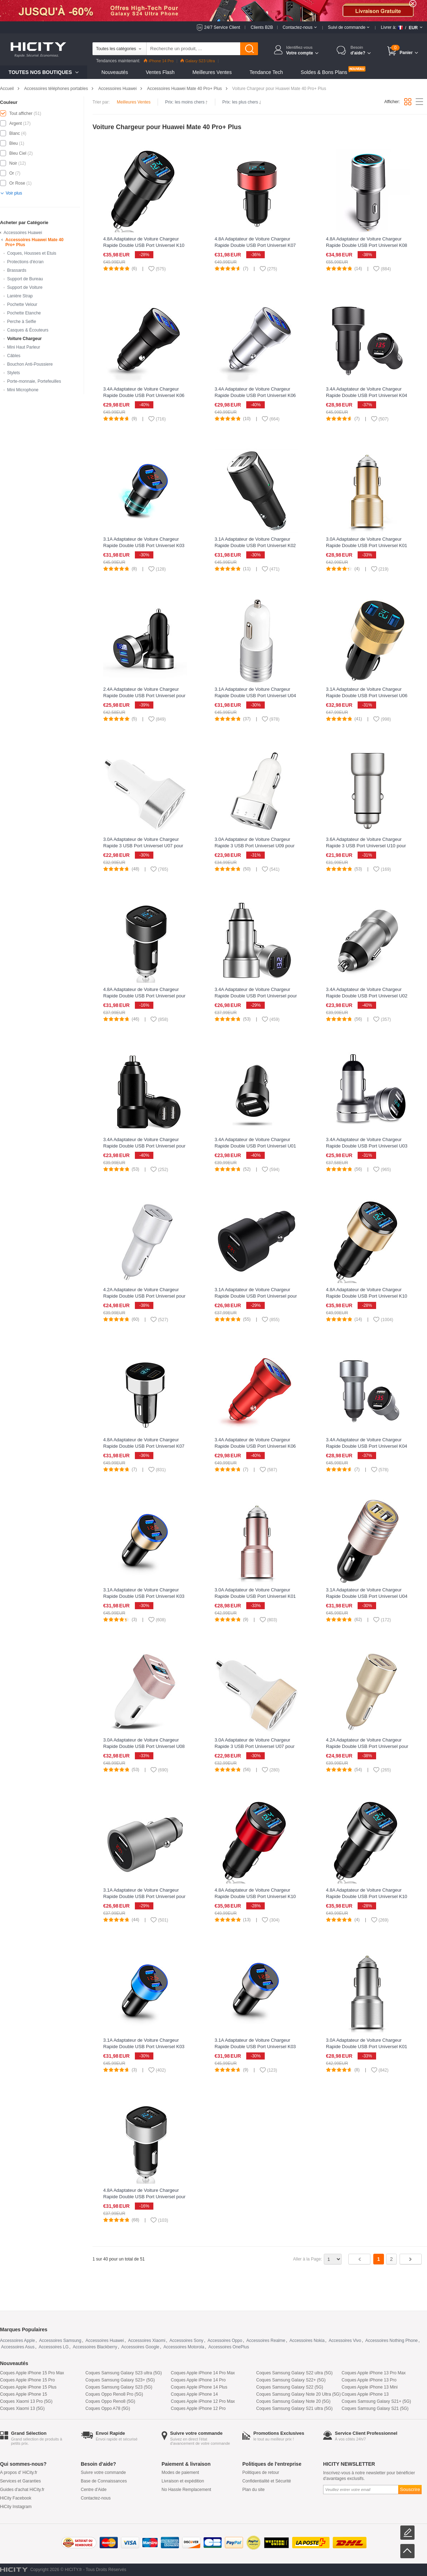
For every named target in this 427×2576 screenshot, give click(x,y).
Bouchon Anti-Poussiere (30, 364)
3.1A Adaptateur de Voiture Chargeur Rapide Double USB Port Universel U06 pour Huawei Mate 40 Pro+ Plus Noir (366, 696)
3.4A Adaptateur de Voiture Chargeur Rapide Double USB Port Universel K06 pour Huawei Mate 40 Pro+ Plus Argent (255, 395)
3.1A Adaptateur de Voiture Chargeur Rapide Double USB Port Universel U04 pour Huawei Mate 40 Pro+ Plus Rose (366, 1596)
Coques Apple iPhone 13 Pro (369, 2380)
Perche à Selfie (21, 321)
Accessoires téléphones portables (56, 88)
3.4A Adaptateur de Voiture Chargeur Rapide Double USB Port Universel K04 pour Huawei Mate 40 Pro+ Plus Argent (366, 1446)
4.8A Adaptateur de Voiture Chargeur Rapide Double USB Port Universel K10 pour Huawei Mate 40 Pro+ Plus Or (366, 1296)
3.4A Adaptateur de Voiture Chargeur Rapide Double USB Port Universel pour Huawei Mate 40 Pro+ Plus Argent (256, 996)
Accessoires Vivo (345, 2340)
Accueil (7, 88)
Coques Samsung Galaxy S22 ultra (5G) (294, 2372)
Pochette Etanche (24, 313)
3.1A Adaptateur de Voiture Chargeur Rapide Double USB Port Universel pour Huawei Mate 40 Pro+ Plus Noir (256, 1296)
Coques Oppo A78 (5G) (107, 2408)
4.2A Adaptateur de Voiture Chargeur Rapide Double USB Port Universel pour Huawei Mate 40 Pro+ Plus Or (367, 1746)
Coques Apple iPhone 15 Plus (28, 2387)
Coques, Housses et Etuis (31, 253)
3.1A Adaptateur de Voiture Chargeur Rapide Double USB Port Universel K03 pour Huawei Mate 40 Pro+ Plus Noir (143, 545)
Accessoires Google (140, 2346)
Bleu (13, 143)
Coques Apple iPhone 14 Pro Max (203, 2372)
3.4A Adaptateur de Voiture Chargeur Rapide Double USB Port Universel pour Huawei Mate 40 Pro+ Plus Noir (144, 1146)
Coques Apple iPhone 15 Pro (27, 2380)
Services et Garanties (20, 2481)
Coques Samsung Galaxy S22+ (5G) (291, 2380)
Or (11, 173)
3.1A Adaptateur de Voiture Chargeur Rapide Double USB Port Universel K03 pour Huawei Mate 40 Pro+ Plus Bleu (143, 2046)
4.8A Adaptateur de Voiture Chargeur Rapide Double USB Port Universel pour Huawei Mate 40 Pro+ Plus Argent (144, 2197)
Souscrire (410, 2489)
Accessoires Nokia (307, 2340)
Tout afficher (20, 113)
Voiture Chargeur (24, 338)
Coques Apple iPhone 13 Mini (369, 2387)
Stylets (13, 372)
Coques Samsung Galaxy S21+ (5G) (376, 2401)
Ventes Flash (160, 72)
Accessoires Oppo (224, 2340)
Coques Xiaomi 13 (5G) (22, 2408)
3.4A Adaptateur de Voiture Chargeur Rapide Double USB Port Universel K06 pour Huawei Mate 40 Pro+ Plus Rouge (255, 1446)
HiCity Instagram (16, 2506)
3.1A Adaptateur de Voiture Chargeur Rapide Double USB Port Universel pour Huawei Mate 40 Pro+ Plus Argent (144, 1896)
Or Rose (17, 183)
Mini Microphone (22, 389)
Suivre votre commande (103, 2472)
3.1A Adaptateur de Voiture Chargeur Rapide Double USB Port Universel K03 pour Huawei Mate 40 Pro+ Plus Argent (255, 2046)
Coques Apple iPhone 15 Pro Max (32, 2372)
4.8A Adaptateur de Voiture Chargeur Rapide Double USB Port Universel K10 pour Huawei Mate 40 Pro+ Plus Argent (366, 1896)
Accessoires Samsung (60, 2340)
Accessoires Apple (17, 2340)
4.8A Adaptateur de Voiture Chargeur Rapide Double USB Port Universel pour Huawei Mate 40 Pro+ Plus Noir (144, 996)
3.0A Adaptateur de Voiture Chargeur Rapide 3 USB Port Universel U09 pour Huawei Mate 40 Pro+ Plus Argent (255, 846)
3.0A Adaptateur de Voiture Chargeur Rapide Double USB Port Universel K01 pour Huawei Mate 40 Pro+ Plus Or (366, 545)
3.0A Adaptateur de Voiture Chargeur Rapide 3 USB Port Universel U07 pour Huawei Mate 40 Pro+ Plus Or (255, 1746)
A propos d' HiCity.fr (18, 2472)
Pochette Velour (22, 304)
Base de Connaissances (104, 2481)
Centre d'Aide (93, 2489)
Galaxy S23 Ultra (197, 61)
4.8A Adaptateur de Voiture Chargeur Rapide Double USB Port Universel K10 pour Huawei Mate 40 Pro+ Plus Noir (143, 245)
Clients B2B (262, 27)
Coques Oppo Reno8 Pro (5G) (114, 2394)
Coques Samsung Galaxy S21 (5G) (375, 2408)
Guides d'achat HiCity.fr (22, 2489)
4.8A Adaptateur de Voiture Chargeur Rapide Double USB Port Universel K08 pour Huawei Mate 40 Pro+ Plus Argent (366, 245)
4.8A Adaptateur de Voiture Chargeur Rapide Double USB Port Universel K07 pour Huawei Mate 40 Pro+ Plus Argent (143, 1446)
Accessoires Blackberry (95, 2346)
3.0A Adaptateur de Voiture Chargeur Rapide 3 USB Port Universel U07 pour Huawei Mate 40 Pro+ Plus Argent (143, 846)
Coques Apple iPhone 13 (365, 2394)
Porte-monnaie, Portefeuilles (34, 381)
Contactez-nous (96, 2498)
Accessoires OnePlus (229, 2346)
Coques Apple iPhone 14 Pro (198, 2380)
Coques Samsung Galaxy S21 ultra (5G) (294, 2408)
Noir (13, 163)
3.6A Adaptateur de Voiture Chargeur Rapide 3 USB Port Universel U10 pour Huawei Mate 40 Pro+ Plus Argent (366, 846)
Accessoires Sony (186, 2340)
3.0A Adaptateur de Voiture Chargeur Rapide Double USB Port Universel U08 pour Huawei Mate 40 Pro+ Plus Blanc (144, 1746)
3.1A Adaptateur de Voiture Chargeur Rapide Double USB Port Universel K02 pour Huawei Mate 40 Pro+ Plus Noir (255, 545)
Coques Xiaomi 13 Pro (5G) (26, 2401)
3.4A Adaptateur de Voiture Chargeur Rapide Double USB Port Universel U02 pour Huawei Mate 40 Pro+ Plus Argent (366, 996)
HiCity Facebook (15, 2498)
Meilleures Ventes (212, 72)
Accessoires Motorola (183, 2346)
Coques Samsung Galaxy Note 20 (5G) (293, 2401)
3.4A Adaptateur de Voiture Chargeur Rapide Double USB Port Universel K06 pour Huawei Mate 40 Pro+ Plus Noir (143, 395)
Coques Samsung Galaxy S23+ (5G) (120, 2380)
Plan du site (253, 2489)
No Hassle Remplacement (186, 2489)
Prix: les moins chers (186, 102)
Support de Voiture (24, 287)
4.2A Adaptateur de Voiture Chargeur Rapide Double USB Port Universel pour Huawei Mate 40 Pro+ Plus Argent (144, 1296)
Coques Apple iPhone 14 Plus (199, 2387)
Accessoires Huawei (117, 88)
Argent (15, 123)
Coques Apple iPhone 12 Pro (198, 2408)
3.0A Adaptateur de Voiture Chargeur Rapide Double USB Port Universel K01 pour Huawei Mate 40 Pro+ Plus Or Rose (257, 1596)
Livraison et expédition (183, 2481)
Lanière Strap (20, 295)
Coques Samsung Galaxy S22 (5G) (289, 2387)
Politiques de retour (260, 2472)
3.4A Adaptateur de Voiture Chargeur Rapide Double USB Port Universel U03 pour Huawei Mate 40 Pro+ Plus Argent (366, 1146)
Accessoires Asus (18, 2346)
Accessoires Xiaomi (146, 2340)
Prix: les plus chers (242, 102)
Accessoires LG (54, 2346)
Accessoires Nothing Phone (391, 2340)
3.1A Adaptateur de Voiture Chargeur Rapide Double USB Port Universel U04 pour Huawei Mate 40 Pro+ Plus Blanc (255, 696)
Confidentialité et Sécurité (266, 2481)
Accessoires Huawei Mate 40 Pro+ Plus (184, 88)
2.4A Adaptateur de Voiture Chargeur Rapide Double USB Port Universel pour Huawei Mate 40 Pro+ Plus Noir (144, 696)
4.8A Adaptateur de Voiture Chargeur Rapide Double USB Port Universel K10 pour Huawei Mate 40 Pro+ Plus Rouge (255, 1896)
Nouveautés (114, 72)
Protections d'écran (25, 261)
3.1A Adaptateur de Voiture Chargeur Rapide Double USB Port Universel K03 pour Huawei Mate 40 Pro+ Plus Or (143, 1596)
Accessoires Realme (265, 2340)
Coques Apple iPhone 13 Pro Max (374, 2372)
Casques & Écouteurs (27, 330)
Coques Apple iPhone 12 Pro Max (203, 2401)
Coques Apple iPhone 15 (23, 2394)
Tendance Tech (266, 72)
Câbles (13, 355)
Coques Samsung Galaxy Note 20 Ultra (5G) (298, 2394)
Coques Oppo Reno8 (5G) (110, 2401)
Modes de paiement (180, 2472)
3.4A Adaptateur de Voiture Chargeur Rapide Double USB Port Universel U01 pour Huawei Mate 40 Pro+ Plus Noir (255, 1146)
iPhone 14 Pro (159, 61)
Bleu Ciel (17, 153)
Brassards (16, 270)
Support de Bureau (25, 278)
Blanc (14, 133)
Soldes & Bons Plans (324, 72)
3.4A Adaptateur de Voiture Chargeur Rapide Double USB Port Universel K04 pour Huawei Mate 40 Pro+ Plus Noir (366, 395)
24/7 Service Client (222, 27)
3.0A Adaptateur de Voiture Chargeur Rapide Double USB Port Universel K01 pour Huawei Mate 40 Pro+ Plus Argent (366, 2046)
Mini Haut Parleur (23, 347)
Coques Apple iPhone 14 (194, 2394)
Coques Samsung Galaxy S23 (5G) (118, 2387)
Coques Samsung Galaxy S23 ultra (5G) (123, 2372)
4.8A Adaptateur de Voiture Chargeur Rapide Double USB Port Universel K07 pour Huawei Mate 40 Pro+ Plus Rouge (255, 245)
